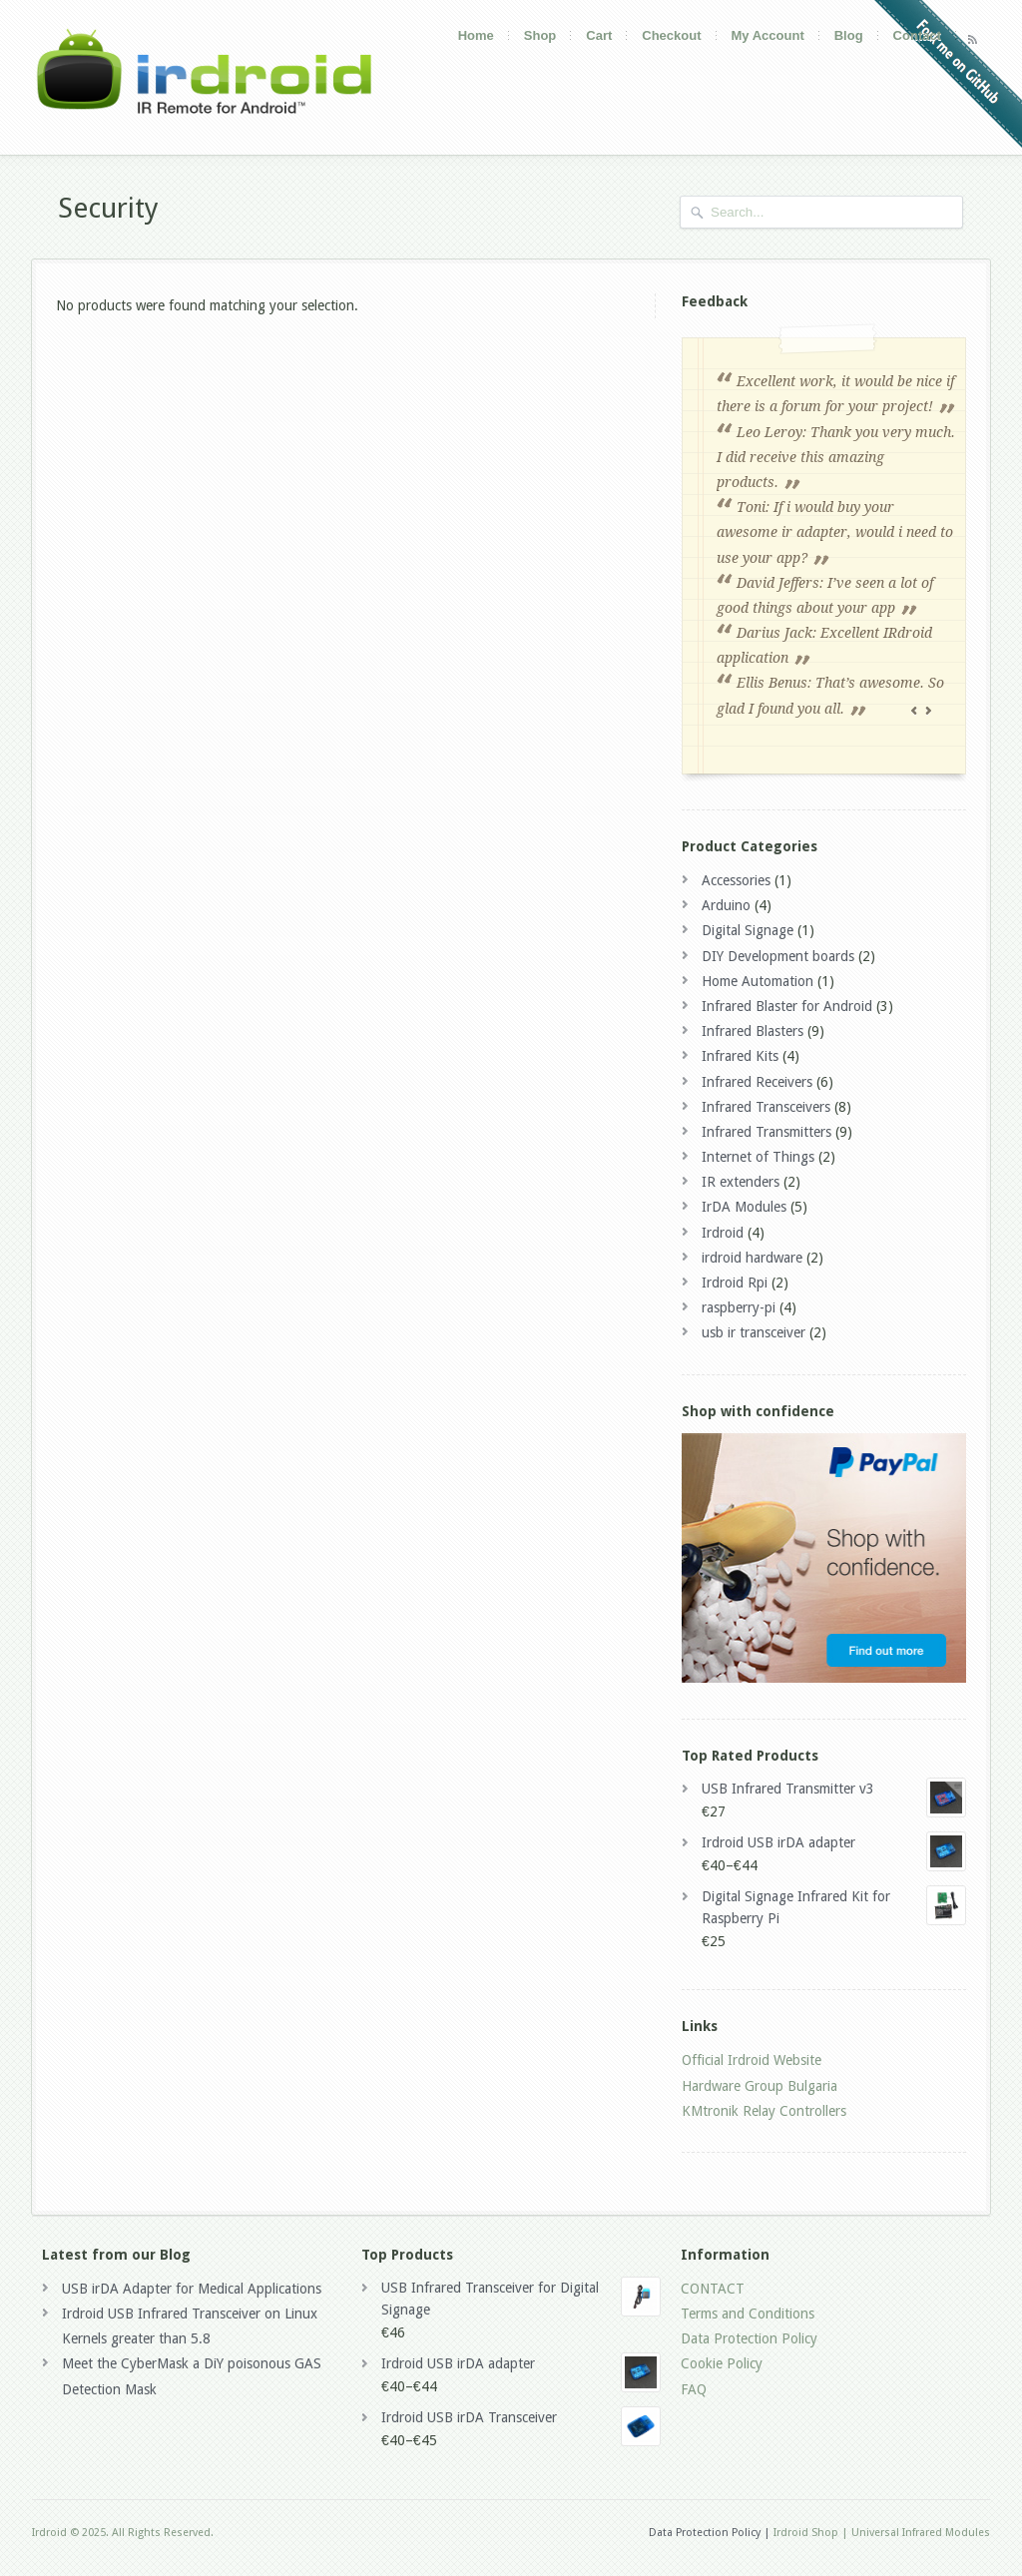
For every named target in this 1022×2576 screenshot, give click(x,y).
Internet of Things (758, 1157)
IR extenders (740, 1182)
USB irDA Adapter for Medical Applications (191, 2289)
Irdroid (723, 1233)
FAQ (694, 2389)
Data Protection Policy (749, 2338)
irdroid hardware (752, 1258)
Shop (540, 35)
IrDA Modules (744, 1207)
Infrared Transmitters (766, 1132)
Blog (848, 35)
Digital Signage (747, 930)
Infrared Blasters (752, 1031)
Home (476, 35)
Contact (917, 35)
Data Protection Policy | (709, 2532)
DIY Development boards (778, 956)
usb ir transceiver (753, 1332)
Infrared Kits (740, 1056)
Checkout (671, 35)
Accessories (736, 880)
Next (930, 712)
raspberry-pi (738, 1307)
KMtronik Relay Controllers (764, 2111)
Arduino (726, 905)
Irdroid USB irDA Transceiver (521, 2417)
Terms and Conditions (747, 2313)
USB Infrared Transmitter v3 (834, 1789)
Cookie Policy (722, 2363)
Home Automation (757, 981)
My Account (768, 35)
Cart (599, 35)
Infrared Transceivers (766, 1107)
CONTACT (713, 2289)
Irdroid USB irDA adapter (834, 1842)
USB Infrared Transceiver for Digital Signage (521, 2297)
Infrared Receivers (757, 1082)
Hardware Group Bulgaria (759, 2086)
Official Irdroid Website (751, 2060)
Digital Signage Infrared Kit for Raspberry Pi (834, 1905)
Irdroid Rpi (734, 1282)
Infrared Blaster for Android (787, 1006)
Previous (916, 712)
